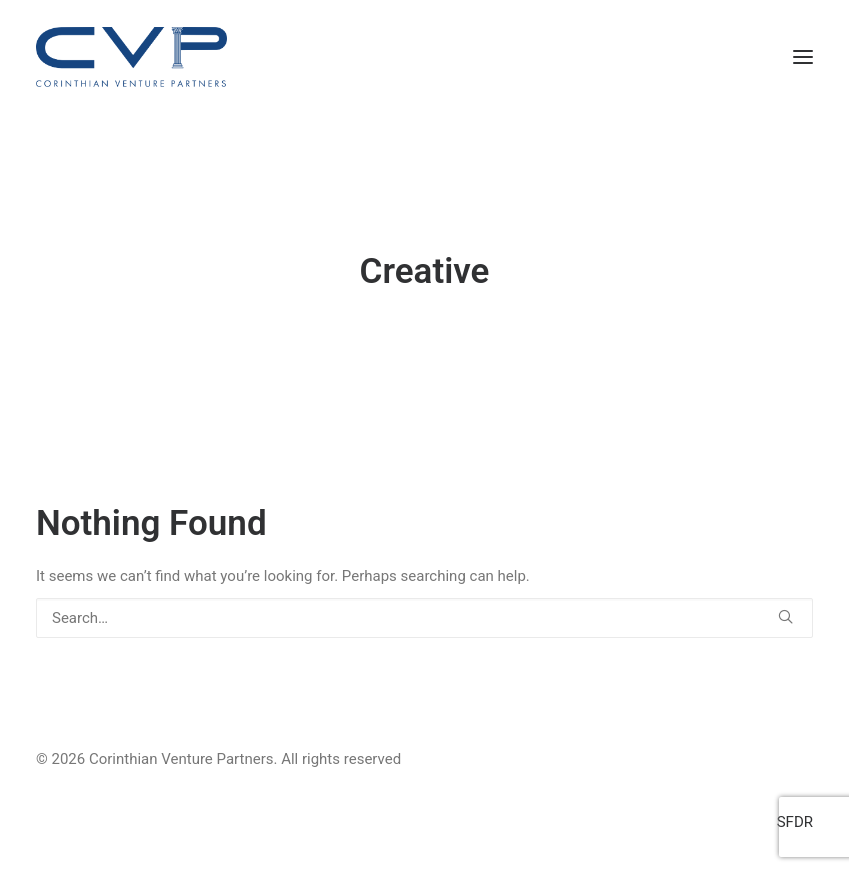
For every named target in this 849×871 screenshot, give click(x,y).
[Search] (424, 618)
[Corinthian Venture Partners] (131, 57)
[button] (803, 57)
